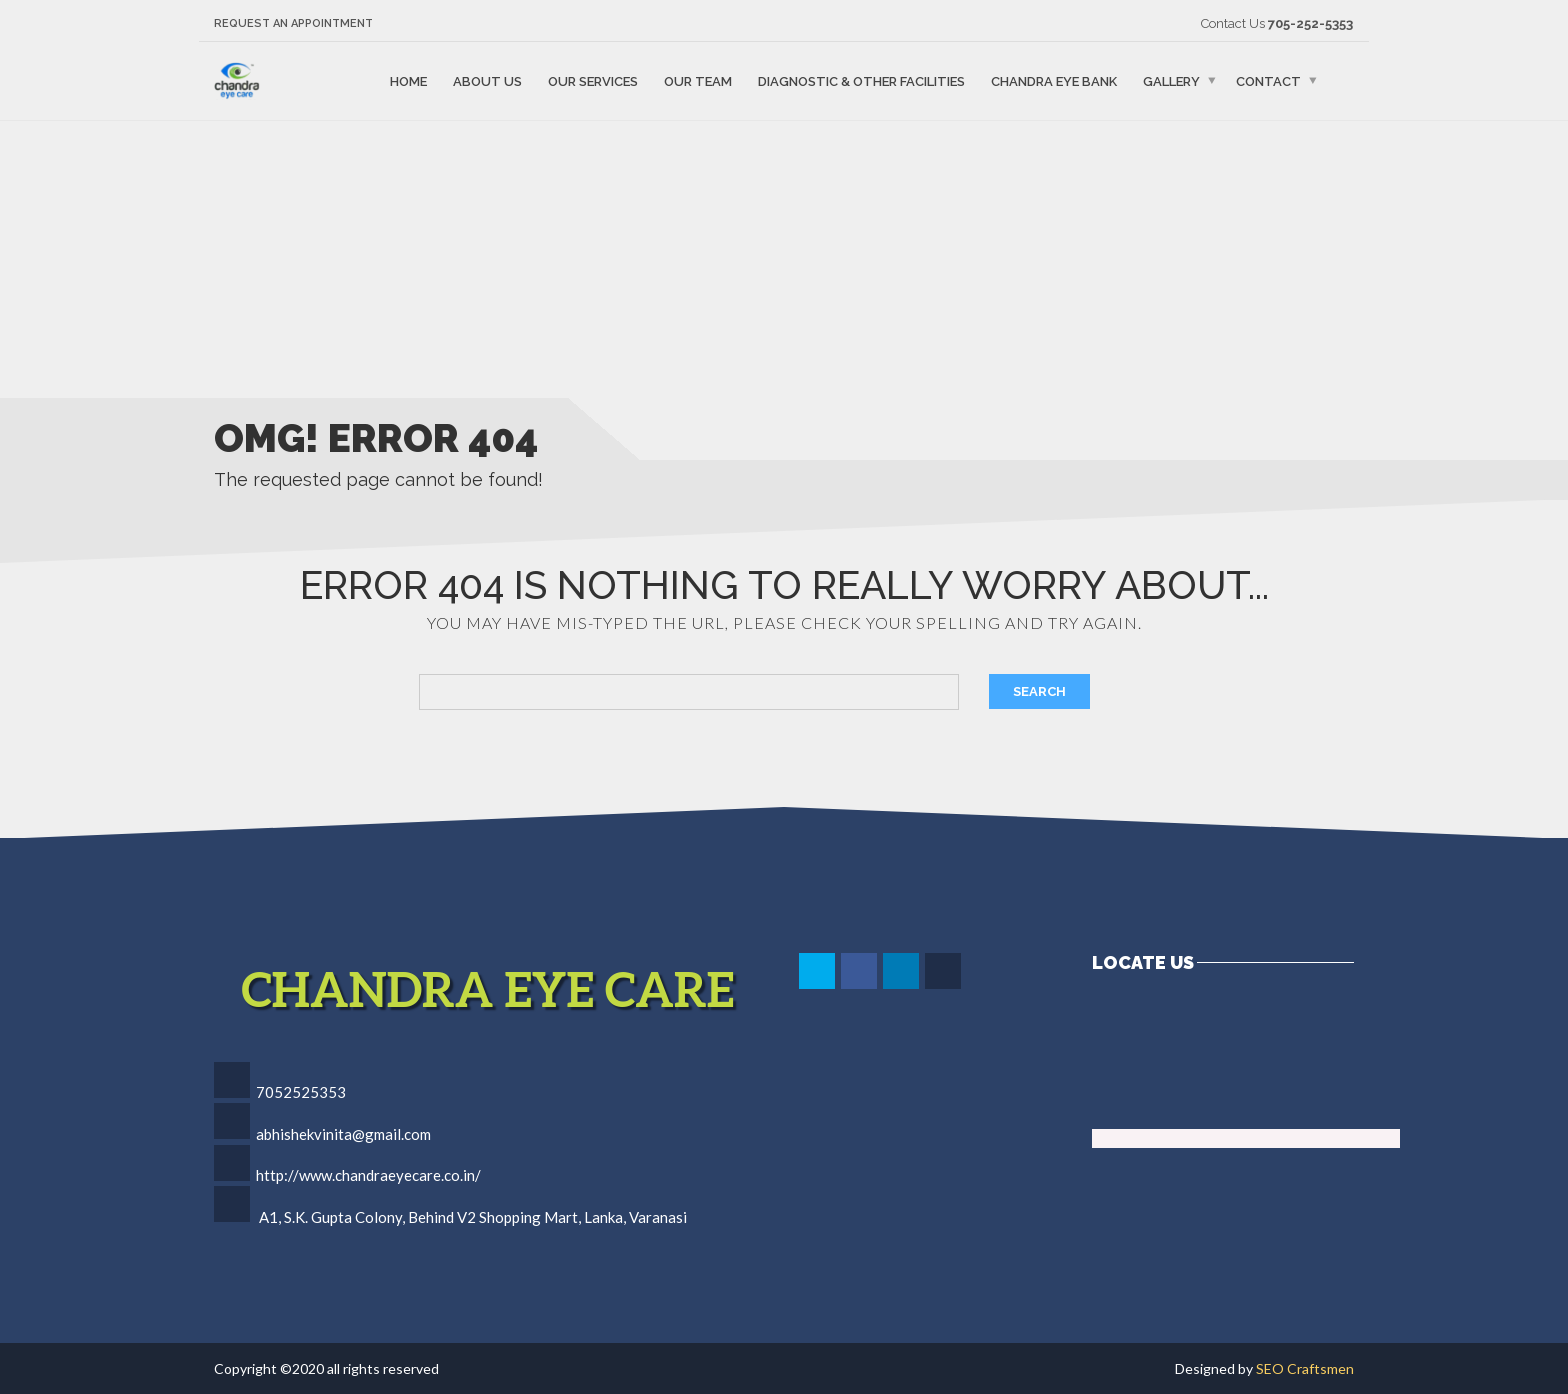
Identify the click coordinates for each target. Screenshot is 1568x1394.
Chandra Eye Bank (1054, 80)
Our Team (698, 80)
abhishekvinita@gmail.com (343, 1134)
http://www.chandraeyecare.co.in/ (368, 1175)
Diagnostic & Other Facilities (861, 80)
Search (1039, 691)
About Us (487, 80)
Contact (1268, 80)
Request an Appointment (293, 23)
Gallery (1171, 80)
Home (408, 80)
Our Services (593, 80)
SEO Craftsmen (1305, 1368)
